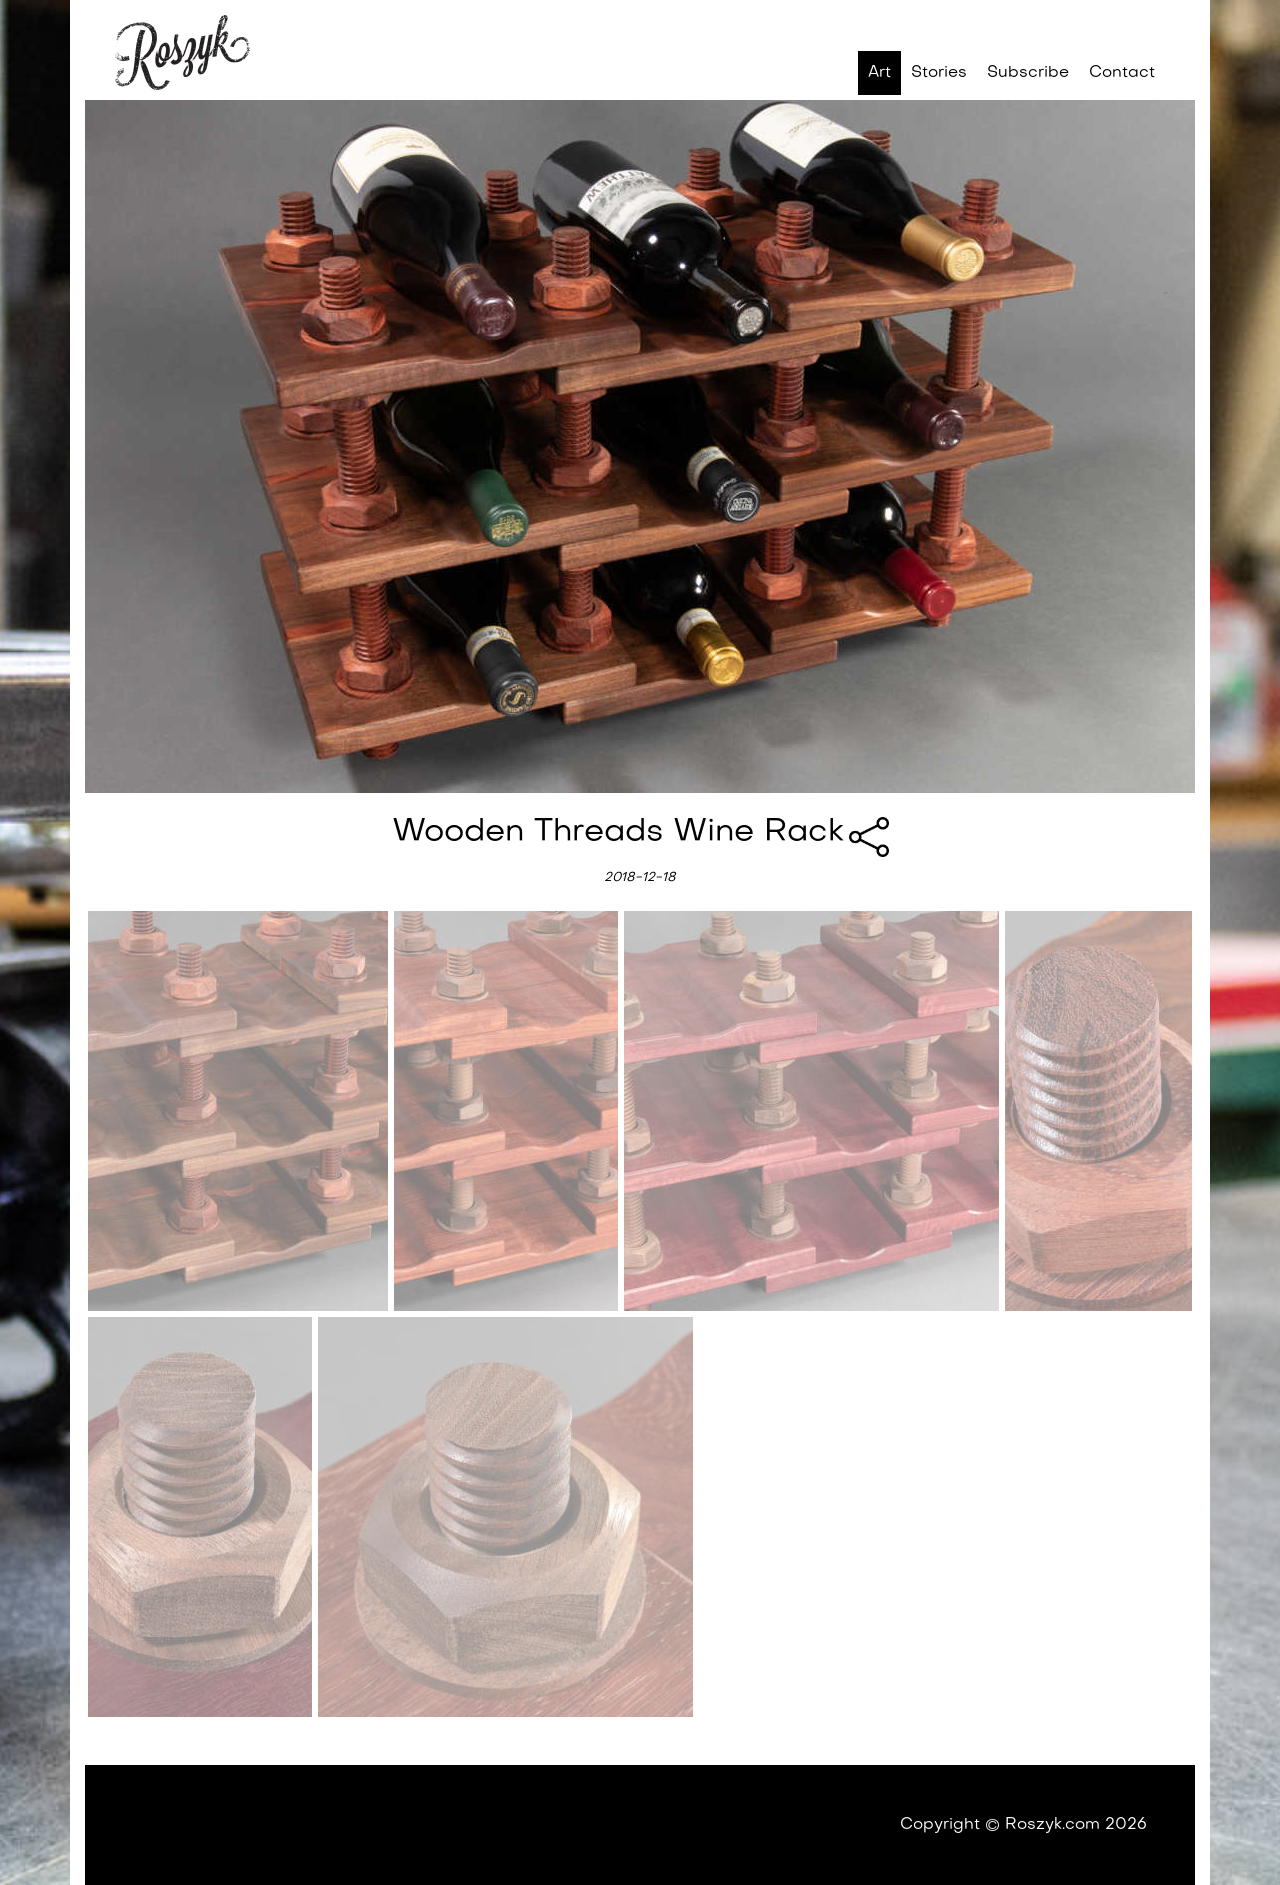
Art (879, 73)
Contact (1122, 73)
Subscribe (1028, 73)
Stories (939, 73)
